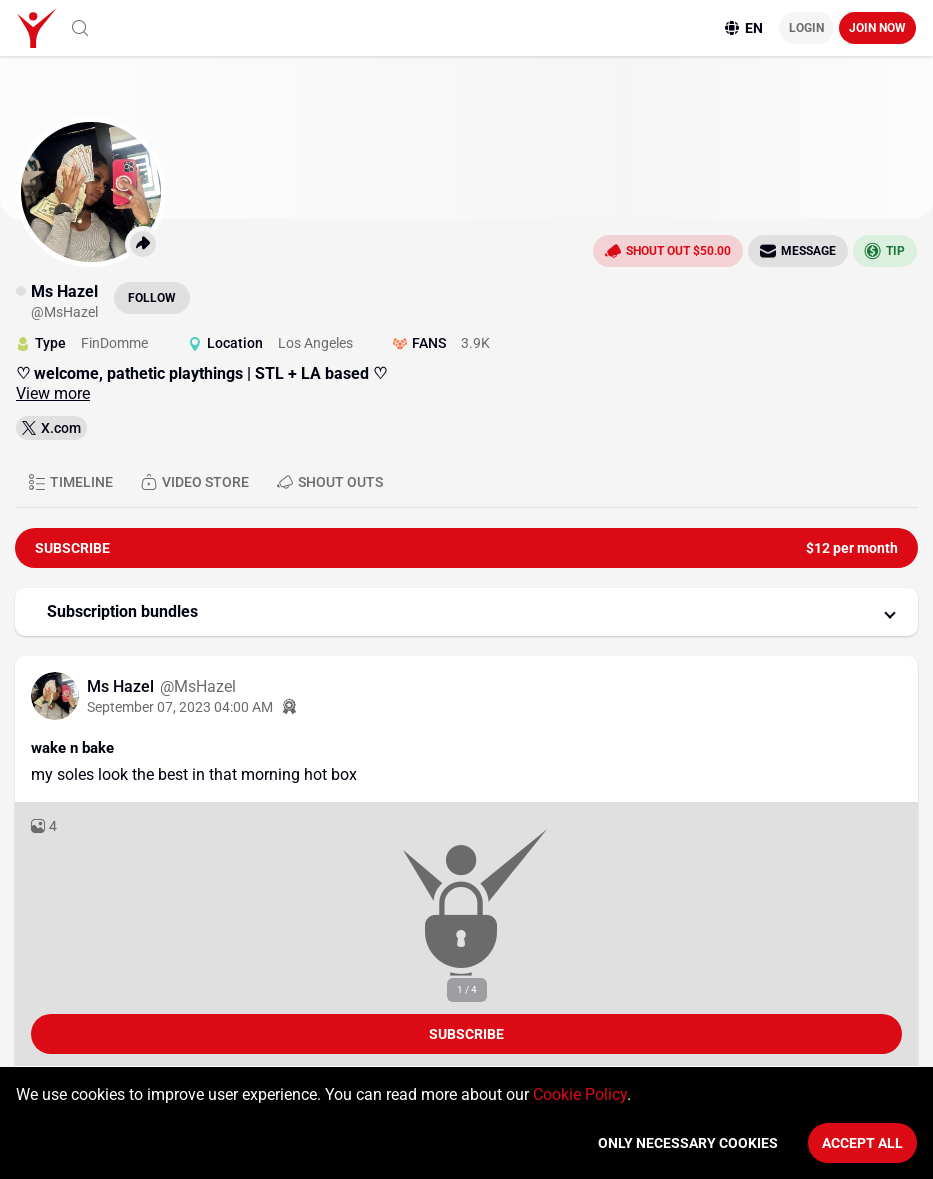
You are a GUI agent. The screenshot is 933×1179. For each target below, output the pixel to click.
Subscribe (466, 1034)
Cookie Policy (580, 1094)
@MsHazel (198, 686)
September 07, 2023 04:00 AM (180, 707)
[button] (466, 612)
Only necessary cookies (688, 1143)
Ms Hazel (122, 686)
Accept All (862, 1143)
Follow (152, 298)
